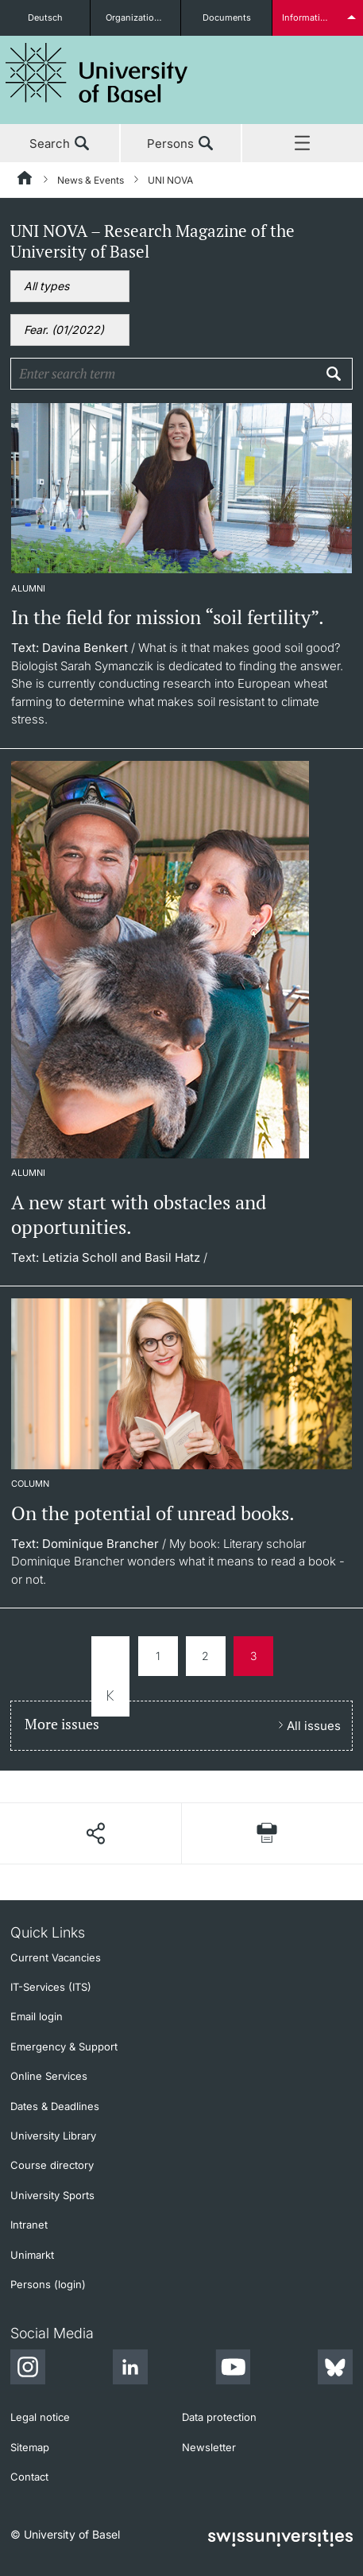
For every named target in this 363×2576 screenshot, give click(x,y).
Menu (302, 144)
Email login (36, 2016)
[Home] (25, 180)
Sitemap (29, 2447)
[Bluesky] (335, 2369)
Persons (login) (48, 2284)
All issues (314, 1726)
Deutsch (45, 17)
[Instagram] (27, 2369)
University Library (53, 2135)
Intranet (29, 2224)
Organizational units (143, 17)
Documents (227, 17)
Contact (29, 2476)
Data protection (219, 2417)
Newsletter (209, 2447)
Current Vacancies (55, 1957)
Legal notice (40, 2417)
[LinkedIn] (130, 2369)
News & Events (90, 180)
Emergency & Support (64, 2046)
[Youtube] (232, 2369)
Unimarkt (32, 2254)
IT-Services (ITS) (50, 1986)
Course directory (52, 2165)
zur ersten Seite (110, 1676)
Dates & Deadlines (54, 2106)
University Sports (52, 2195)
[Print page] (267, 1833)
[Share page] (95, 1833)
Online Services (48, 2076)
